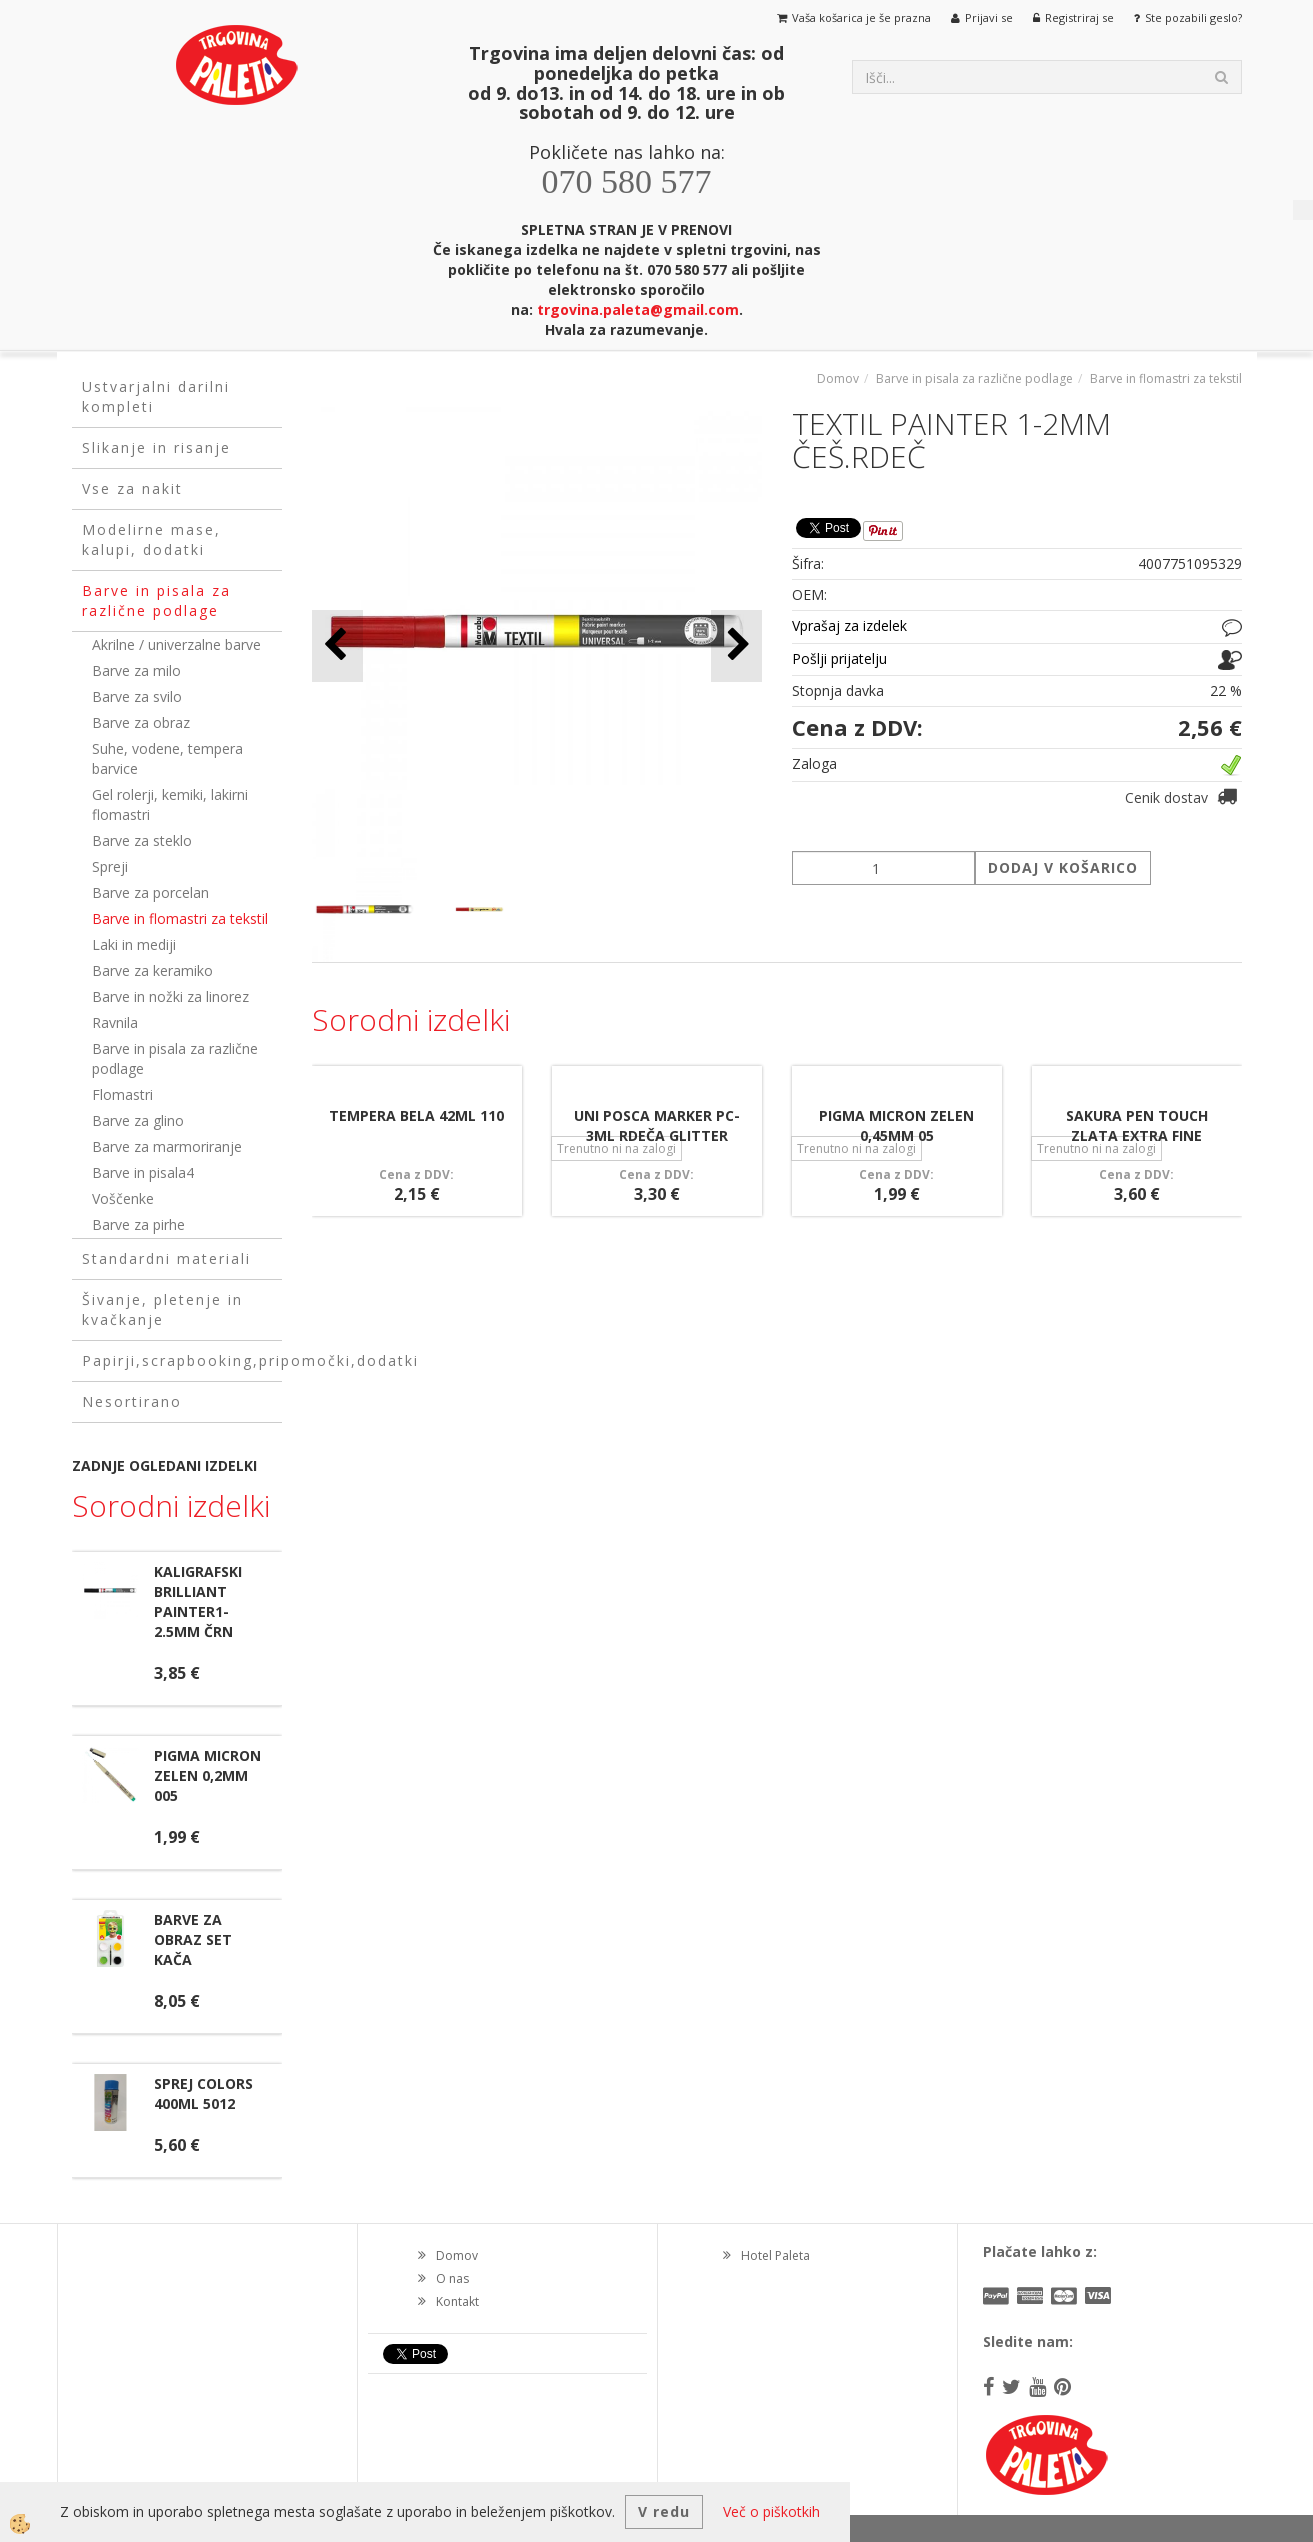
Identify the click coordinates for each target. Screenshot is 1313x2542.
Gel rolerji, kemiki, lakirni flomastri (170, 804)
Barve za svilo (137, 696)
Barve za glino (138, 1120)
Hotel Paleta (775, 2255)
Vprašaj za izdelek (849, 625)
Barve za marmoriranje (167, 1146)
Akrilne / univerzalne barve (176, 644)
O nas (452, 2278)
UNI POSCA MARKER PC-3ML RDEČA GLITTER (657, 1125)
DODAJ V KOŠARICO (1063, 867)
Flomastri (122, 1094)
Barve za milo (136, 670)
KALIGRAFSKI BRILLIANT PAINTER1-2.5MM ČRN (198, 1601)
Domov (838, 378)
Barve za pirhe (138, 1224)
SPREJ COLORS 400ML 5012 (203, 2093)
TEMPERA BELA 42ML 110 (416, 1115)
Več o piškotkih (771, 2511)
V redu (664, 2511)
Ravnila (115, 1022)
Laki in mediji (134, 944)
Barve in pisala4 (143, 1172)
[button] (736, 645)
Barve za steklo (142, 840)
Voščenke (123, 1198)
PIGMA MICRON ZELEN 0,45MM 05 (896, 1125)
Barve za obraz (141, 722)
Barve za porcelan (150, 892)
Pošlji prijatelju (839, 658)
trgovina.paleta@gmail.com (638, 309)
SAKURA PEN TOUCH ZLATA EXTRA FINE (1137, 1125)
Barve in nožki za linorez (170, 996)
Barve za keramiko (152, 970)
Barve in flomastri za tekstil (180, 918)
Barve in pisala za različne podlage (175, 1058)
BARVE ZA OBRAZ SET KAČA (193, 1939)
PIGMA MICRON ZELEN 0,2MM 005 (207, 1775)
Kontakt (457, 2301)
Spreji (110, 866)
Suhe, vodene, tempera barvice (167, 758)
